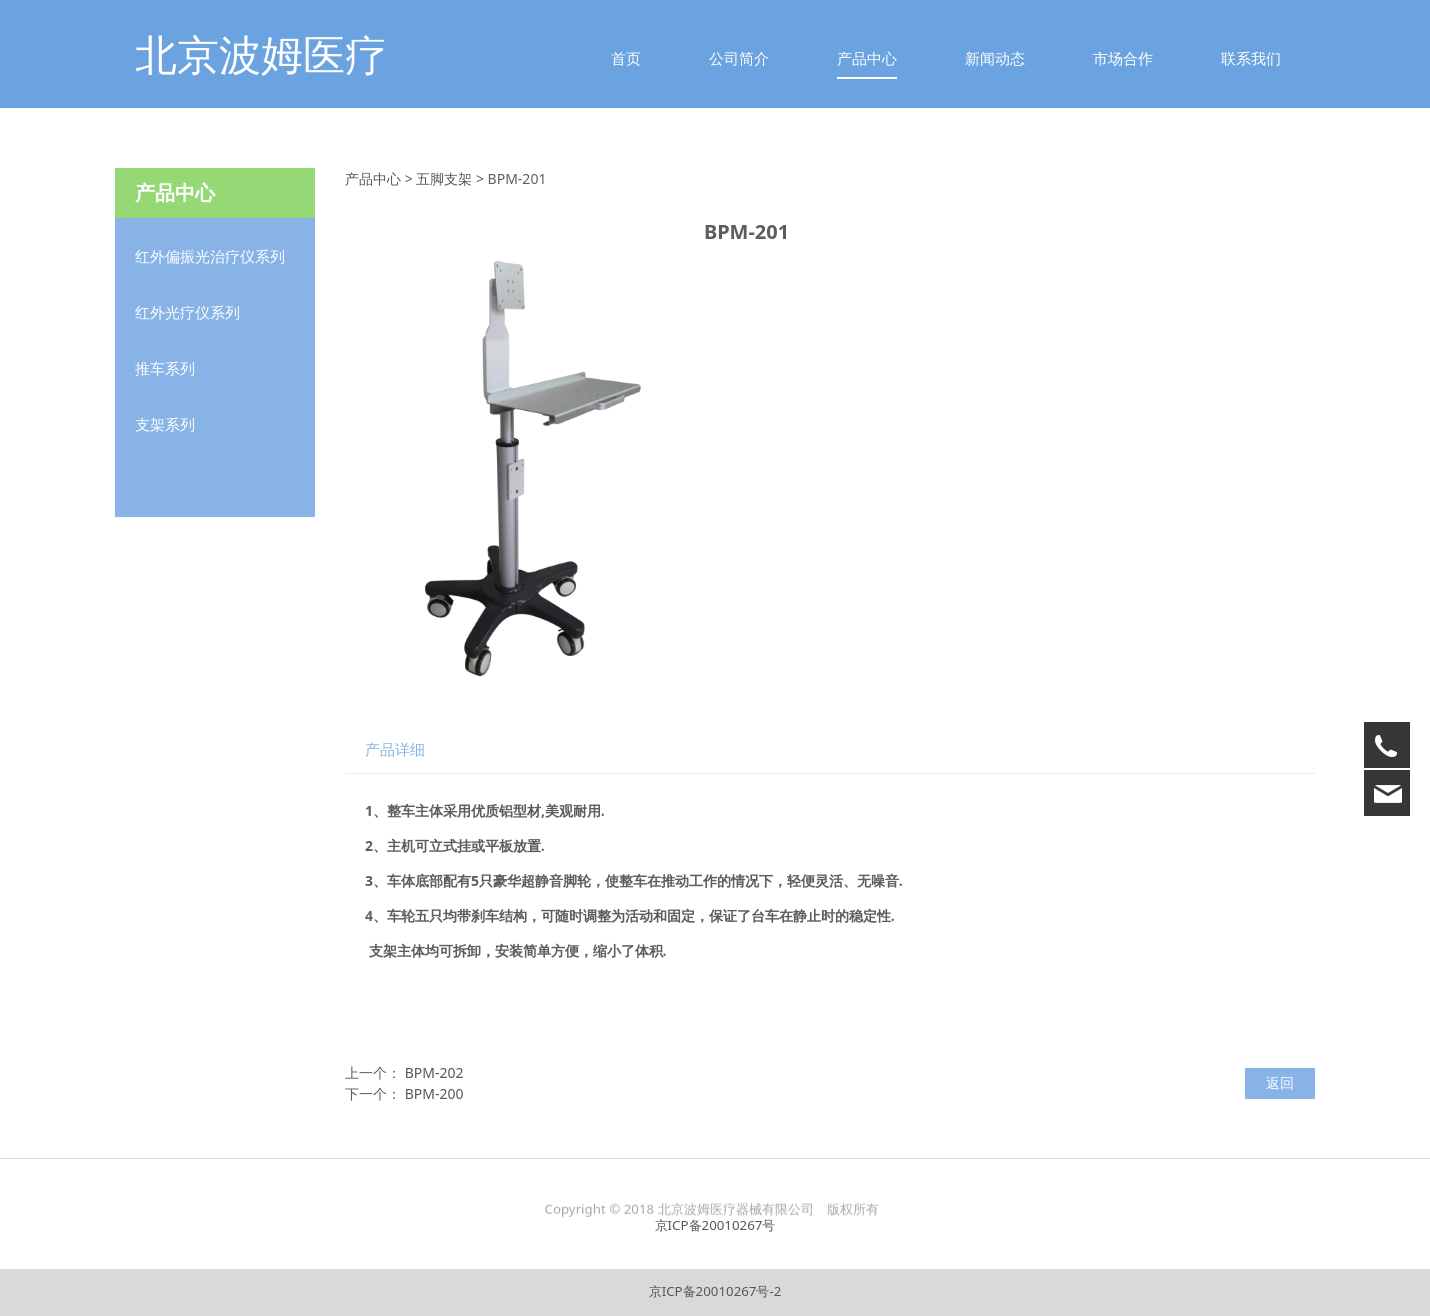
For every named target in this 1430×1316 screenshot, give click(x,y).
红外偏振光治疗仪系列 (210, 256)
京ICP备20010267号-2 (715, 1291)
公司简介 (739, 58)
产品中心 (867, 58)
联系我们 (1251, 58)
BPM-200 (434, 1093)
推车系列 (165, 368)
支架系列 (165, 424)
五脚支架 (444, 178)
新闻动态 (995, 58)
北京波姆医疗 (261, 53)
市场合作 (1123, 58)
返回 (1280, 1082)
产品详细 (395, 749)
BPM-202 (434, 1072)
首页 (626, 58)
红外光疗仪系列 (187, 312)
